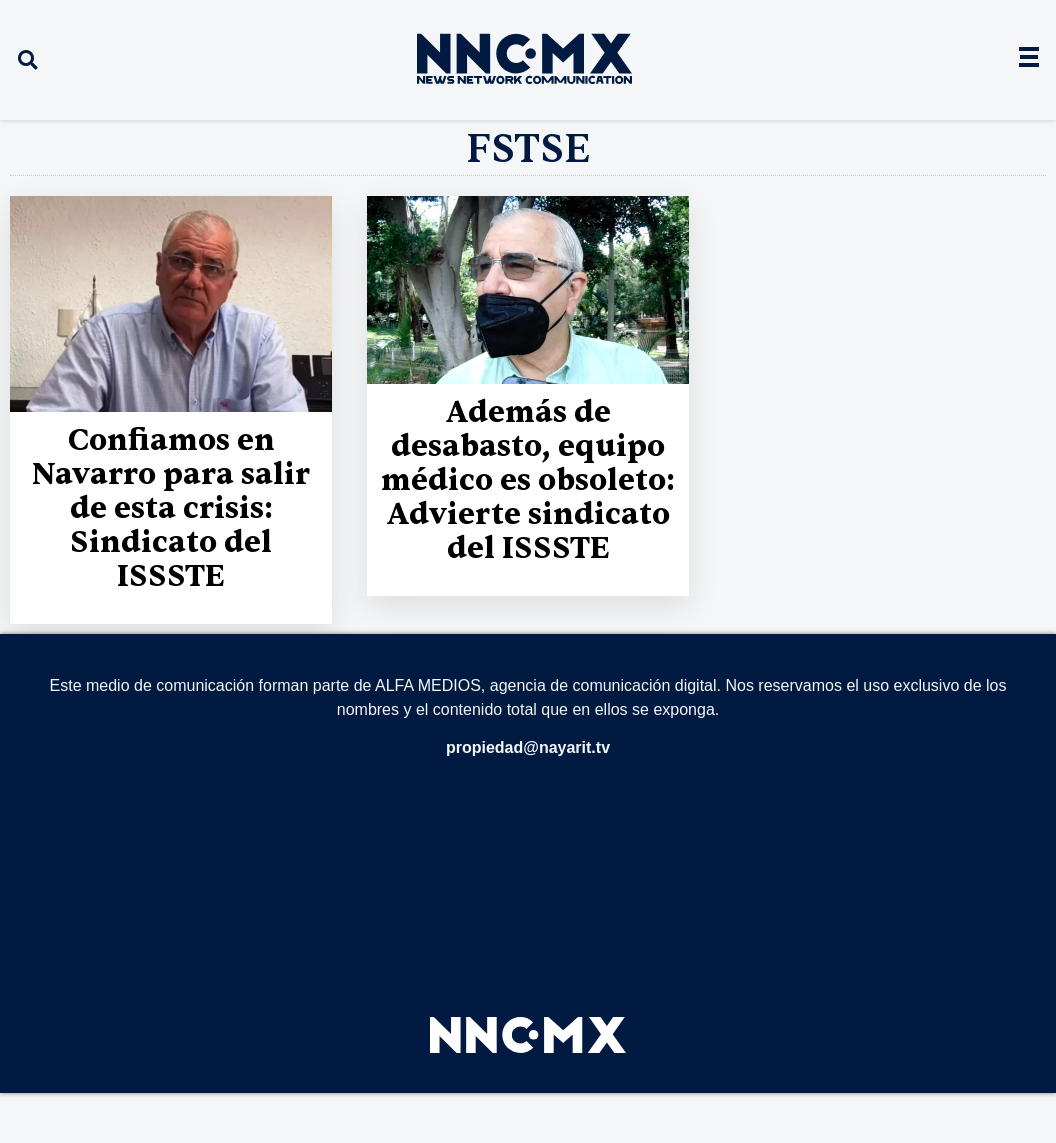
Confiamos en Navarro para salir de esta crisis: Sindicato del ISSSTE (171, 508)
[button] (27, 60)
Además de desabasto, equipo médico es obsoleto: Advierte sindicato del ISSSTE (528, 480)
